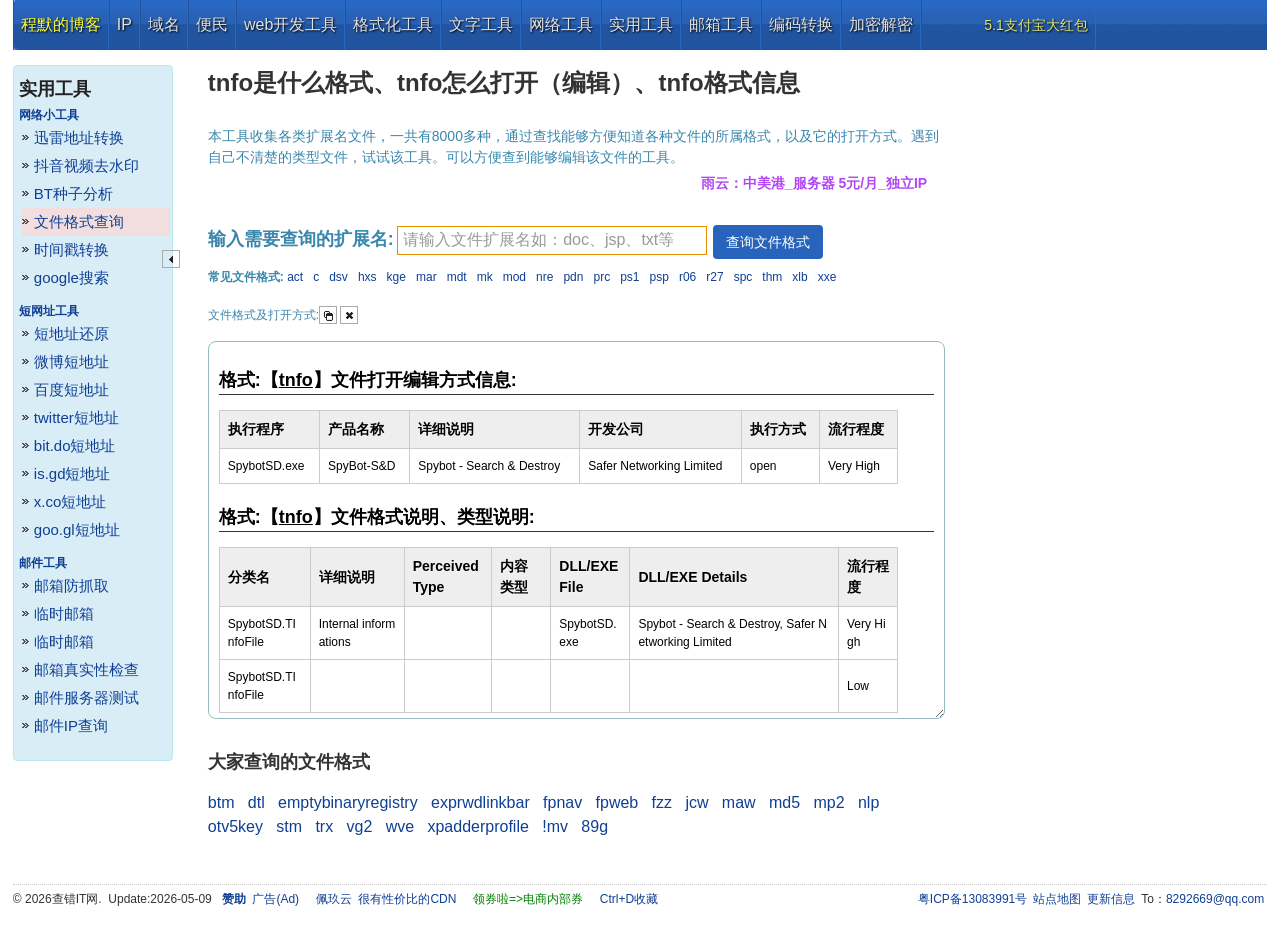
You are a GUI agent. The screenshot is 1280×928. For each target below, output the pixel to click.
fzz (662, 802)
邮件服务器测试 (86, 697)
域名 (164, 24)
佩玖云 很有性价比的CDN (386, 899)
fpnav (562, 802)
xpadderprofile (477, 826)
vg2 (360, 826)
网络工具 (561, 24)
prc (601, 277)
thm (772, 277)
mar (426, 277)
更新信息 (1111, 899)
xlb (799, 277)
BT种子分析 (73, 193)
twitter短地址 (76, 417)
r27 (714, 277)
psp (659, 277)
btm (221, 802)
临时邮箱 (64, 613)
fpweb (617, 802)
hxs (367, 277)
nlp (868, 802)
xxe (827, 277)
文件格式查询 (79, 221)
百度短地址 (71, 389)
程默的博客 (61, 24)
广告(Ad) (275, 899)
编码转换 (801, 24)
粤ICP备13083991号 (972, 899)
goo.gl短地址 (77, 529)
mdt (457, 277)
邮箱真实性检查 (86, 669)
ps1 (629, 277)
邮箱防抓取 (71, 585)
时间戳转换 (71, 249)
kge (396, 277)
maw (739, 802)
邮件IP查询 (71, 725)
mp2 (828, 802)
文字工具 (481, 24)
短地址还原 (71, 333)
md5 (784, 802)
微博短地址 (71, 361)
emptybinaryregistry (348, 802)
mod (514, 277)
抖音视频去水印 (86, 165)
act (295, 277)
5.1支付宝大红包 (1035, 25)
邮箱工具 (721, 24)
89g (594, 826)
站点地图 (1057, 899)
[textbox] (552, 240)
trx (324, 826)
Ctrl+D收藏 (629, 899)
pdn (573, 277)
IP (124, 24)
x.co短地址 (70, 501)
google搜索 (71, 277)
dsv (338, 277)
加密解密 (881, 24)
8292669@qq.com (1215, 899)
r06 (687, 277)
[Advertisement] (1115, 350)
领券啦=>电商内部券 (528, 899)
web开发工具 (290, 24)
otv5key (235, 826)
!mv (555, 826)
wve (400, 826)
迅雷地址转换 (79, 137)
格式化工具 (393, 24)
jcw (696, 802)
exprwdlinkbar (480, 802)
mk (485, 277)
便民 (212, 24)
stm (289, 826)
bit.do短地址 (75, 445)
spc (743, 277)
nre (544, 277)
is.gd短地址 (72, 473)
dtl (256, 802)
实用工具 (641, 24)
